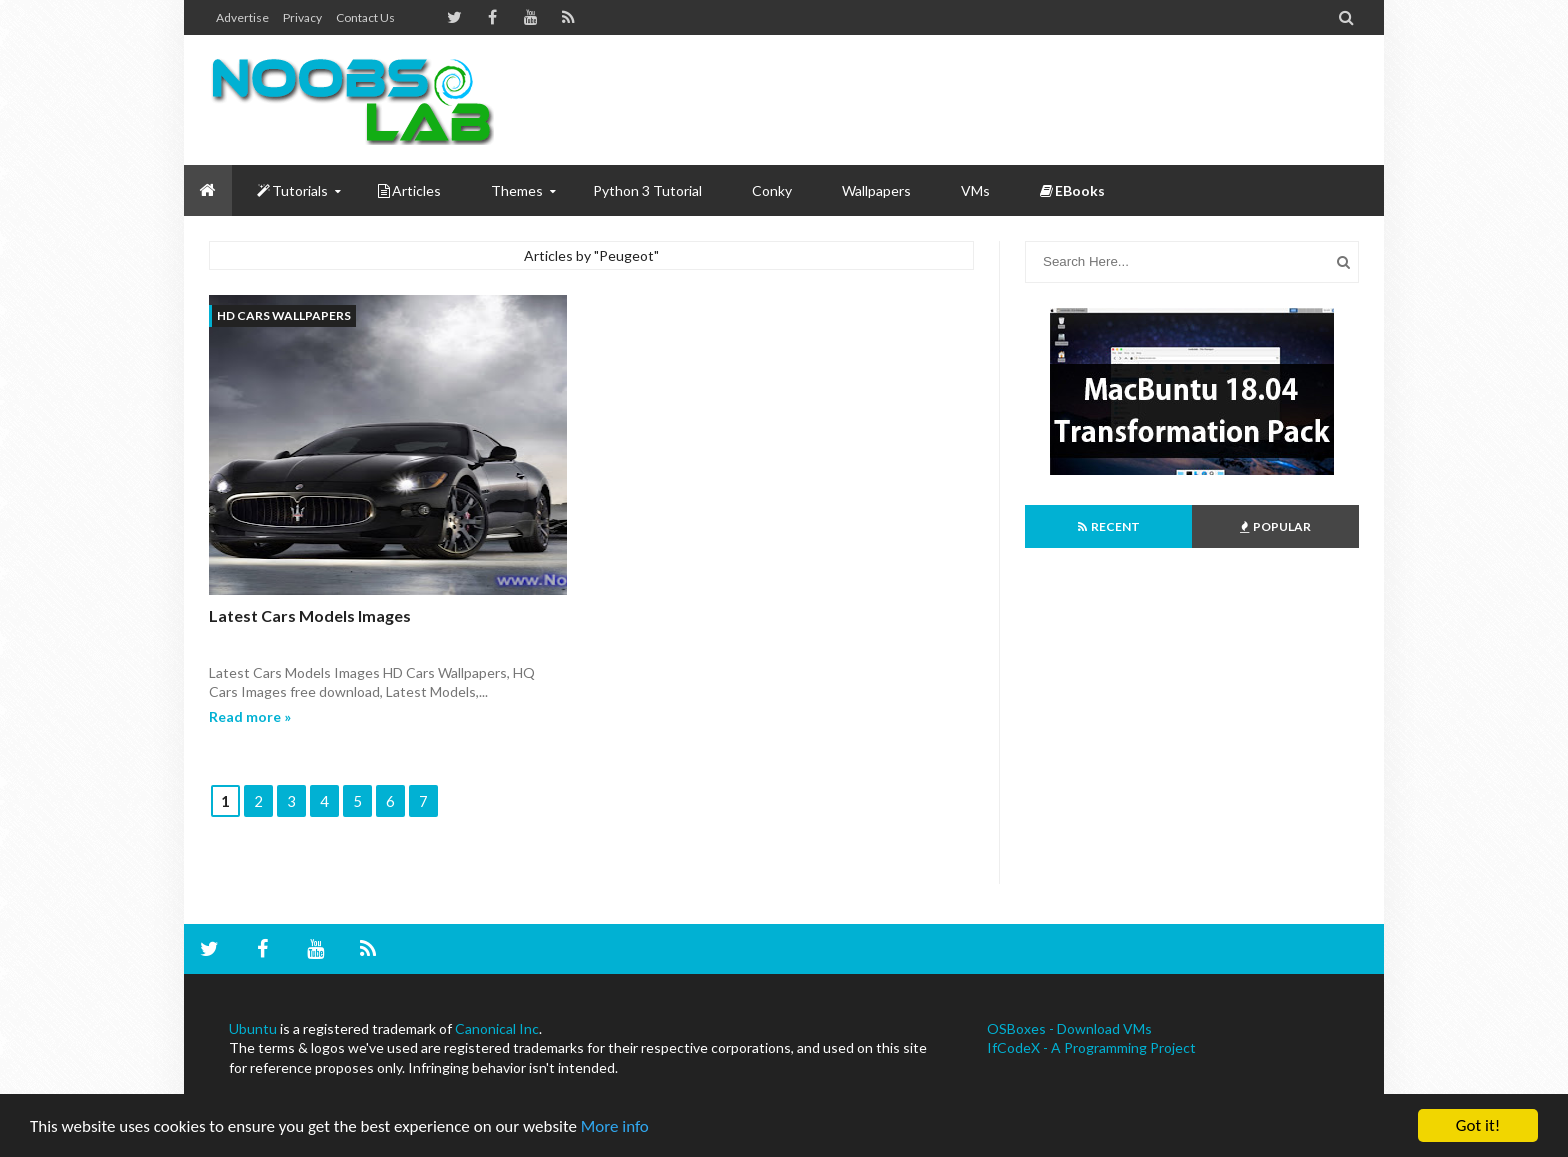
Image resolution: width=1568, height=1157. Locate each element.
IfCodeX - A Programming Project (1091, 1047)
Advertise (242, 17)
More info (615, 1126)
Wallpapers (876, 190)
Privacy (302, 17)
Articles (409, 190)
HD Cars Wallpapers (284, 315)
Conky (772, 190)
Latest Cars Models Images (310, 615)
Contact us (365, 17)
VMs (975, 190)
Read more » (250, 716)
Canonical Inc (497, 1028)
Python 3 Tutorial (647, 190)
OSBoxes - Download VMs (1069, 1028)
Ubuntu (253, 1028)
